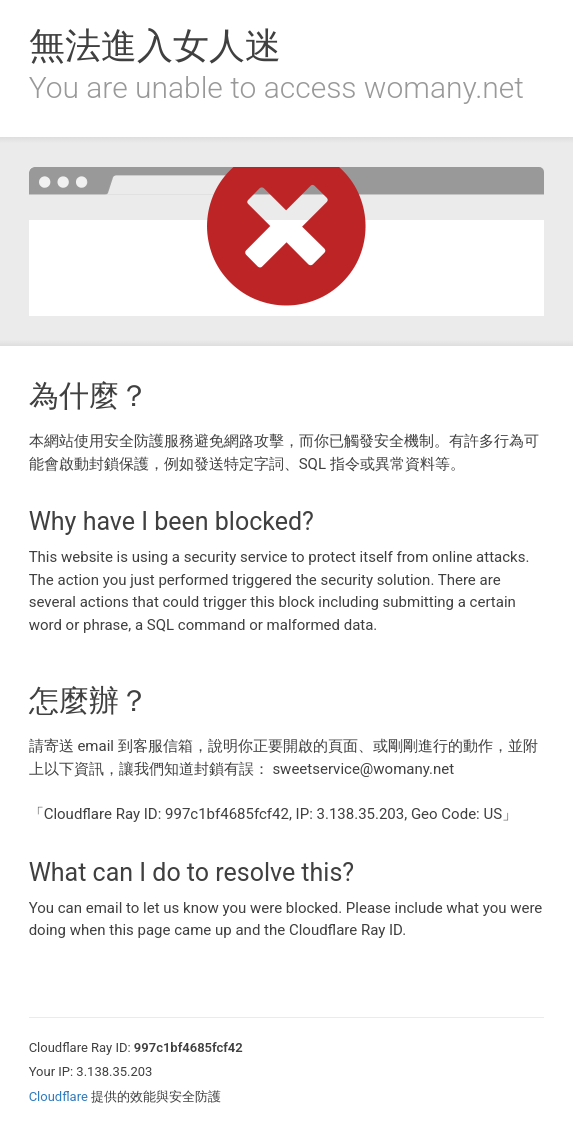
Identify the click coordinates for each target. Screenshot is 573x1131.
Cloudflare (58, 1096)
